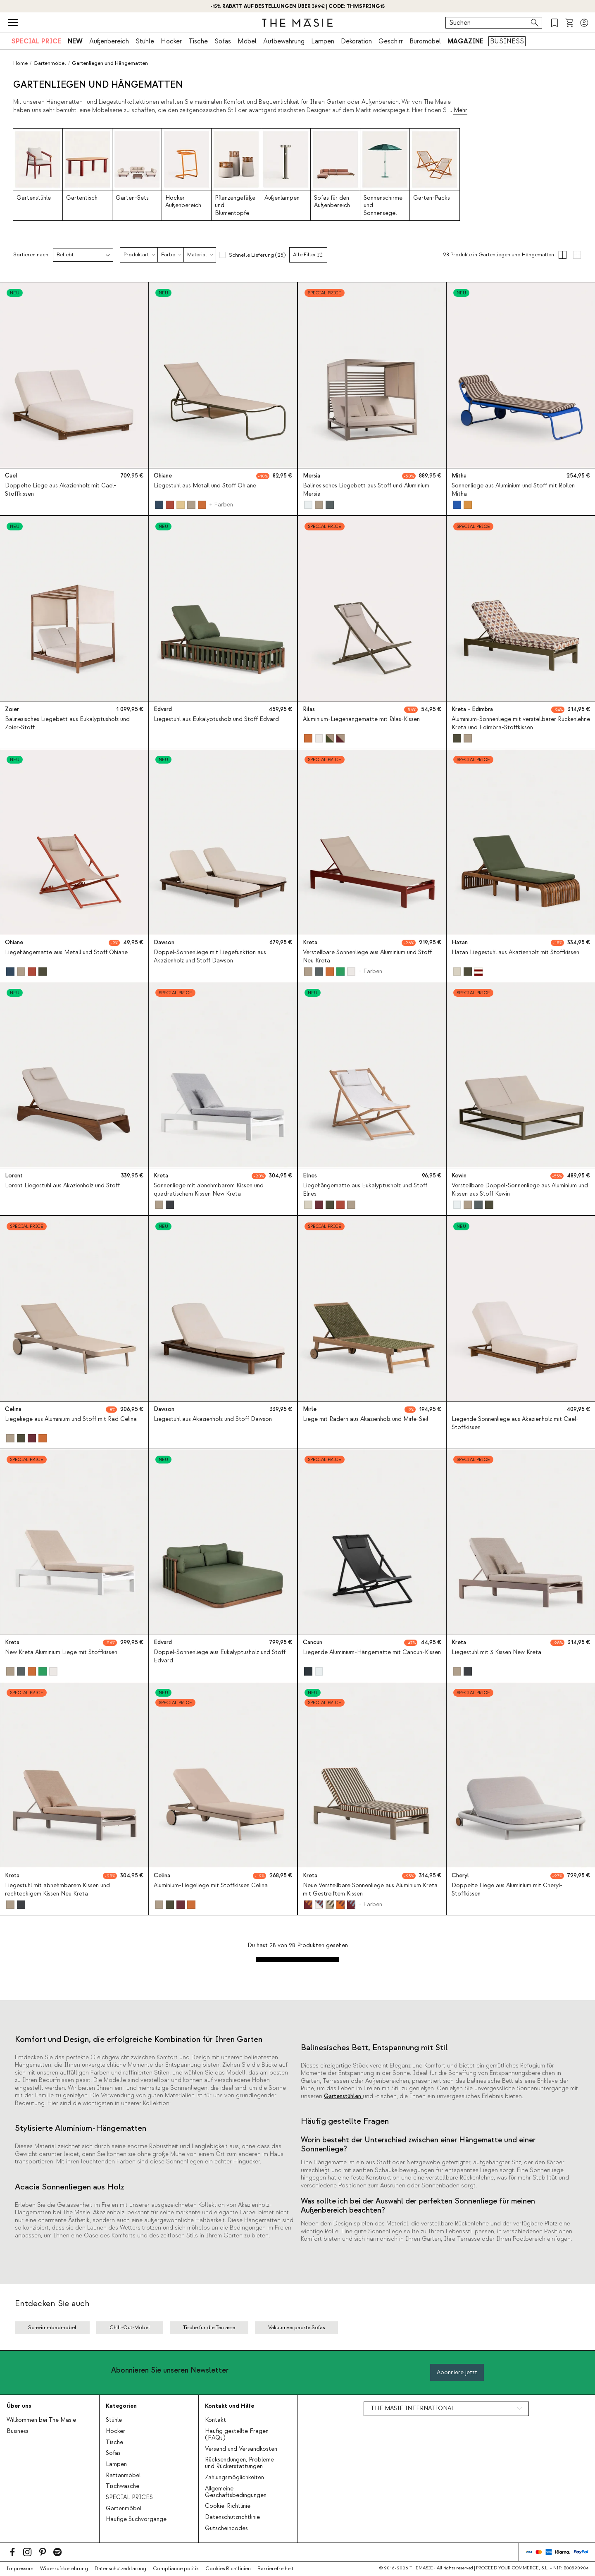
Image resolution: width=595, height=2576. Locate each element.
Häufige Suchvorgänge (136, 2519)
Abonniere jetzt (457, 2372)
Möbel (247, 41)
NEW (75, 41)
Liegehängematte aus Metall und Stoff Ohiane (66, 952)
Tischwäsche (122, 2486)
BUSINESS (507, 41)
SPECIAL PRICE (36, 41)
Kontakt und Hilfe (229, 2406)
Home (20, 63)
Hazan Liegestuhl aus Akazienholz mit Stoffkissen (515, 952)
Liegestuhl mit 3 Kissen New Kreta (496, 1652)
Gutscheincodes (226, 2528)
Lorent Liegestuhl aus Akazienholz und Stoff (62, 1186)
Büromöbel (425, 41)
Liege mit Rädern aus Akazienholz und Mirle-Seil (365, 1419)
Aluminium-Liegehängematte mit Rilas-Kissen (361, 719)
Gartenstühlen (343, 2096)
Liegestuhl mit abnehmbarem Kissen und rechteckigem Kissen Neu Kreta (57, 1890)
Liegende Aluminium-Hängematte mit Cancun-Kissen (372, 1652)
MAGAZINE (465, 41)
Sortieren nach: (31, 255)
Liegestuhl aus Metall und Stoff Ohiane (205, 486)
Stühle (145, 41)
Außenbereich (109, 41)
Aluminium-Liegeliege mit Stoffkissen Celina (211, 1886)
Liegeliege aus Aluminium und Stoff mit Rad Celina (71, 1419)
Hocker (171, 41)
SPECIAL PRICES (129, 2497)
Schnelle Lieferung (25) (257, 255)
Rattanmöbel (123, 2475)
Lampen (322, 41)
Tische (198, 41)
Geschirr (390, 41)
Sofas (222, 41)
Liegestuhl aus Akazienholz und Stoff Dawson (213, 1419)
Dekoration (356, 41)
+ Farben (221, 505)
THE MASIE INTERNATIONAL (413, 2408)
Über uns (19, 2406)
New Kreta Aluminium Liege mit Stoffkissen (61, 1652)
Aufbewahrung (284, 41)
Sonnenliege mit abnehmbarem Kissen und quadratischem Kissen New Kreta (209, 1190)
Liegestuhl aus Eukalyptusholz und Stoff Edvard (216, 719)
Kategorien (121, 2406)
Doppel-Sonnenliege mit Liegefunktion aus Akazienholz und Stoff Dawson (210, 956)
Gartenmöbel (123, 2508)
